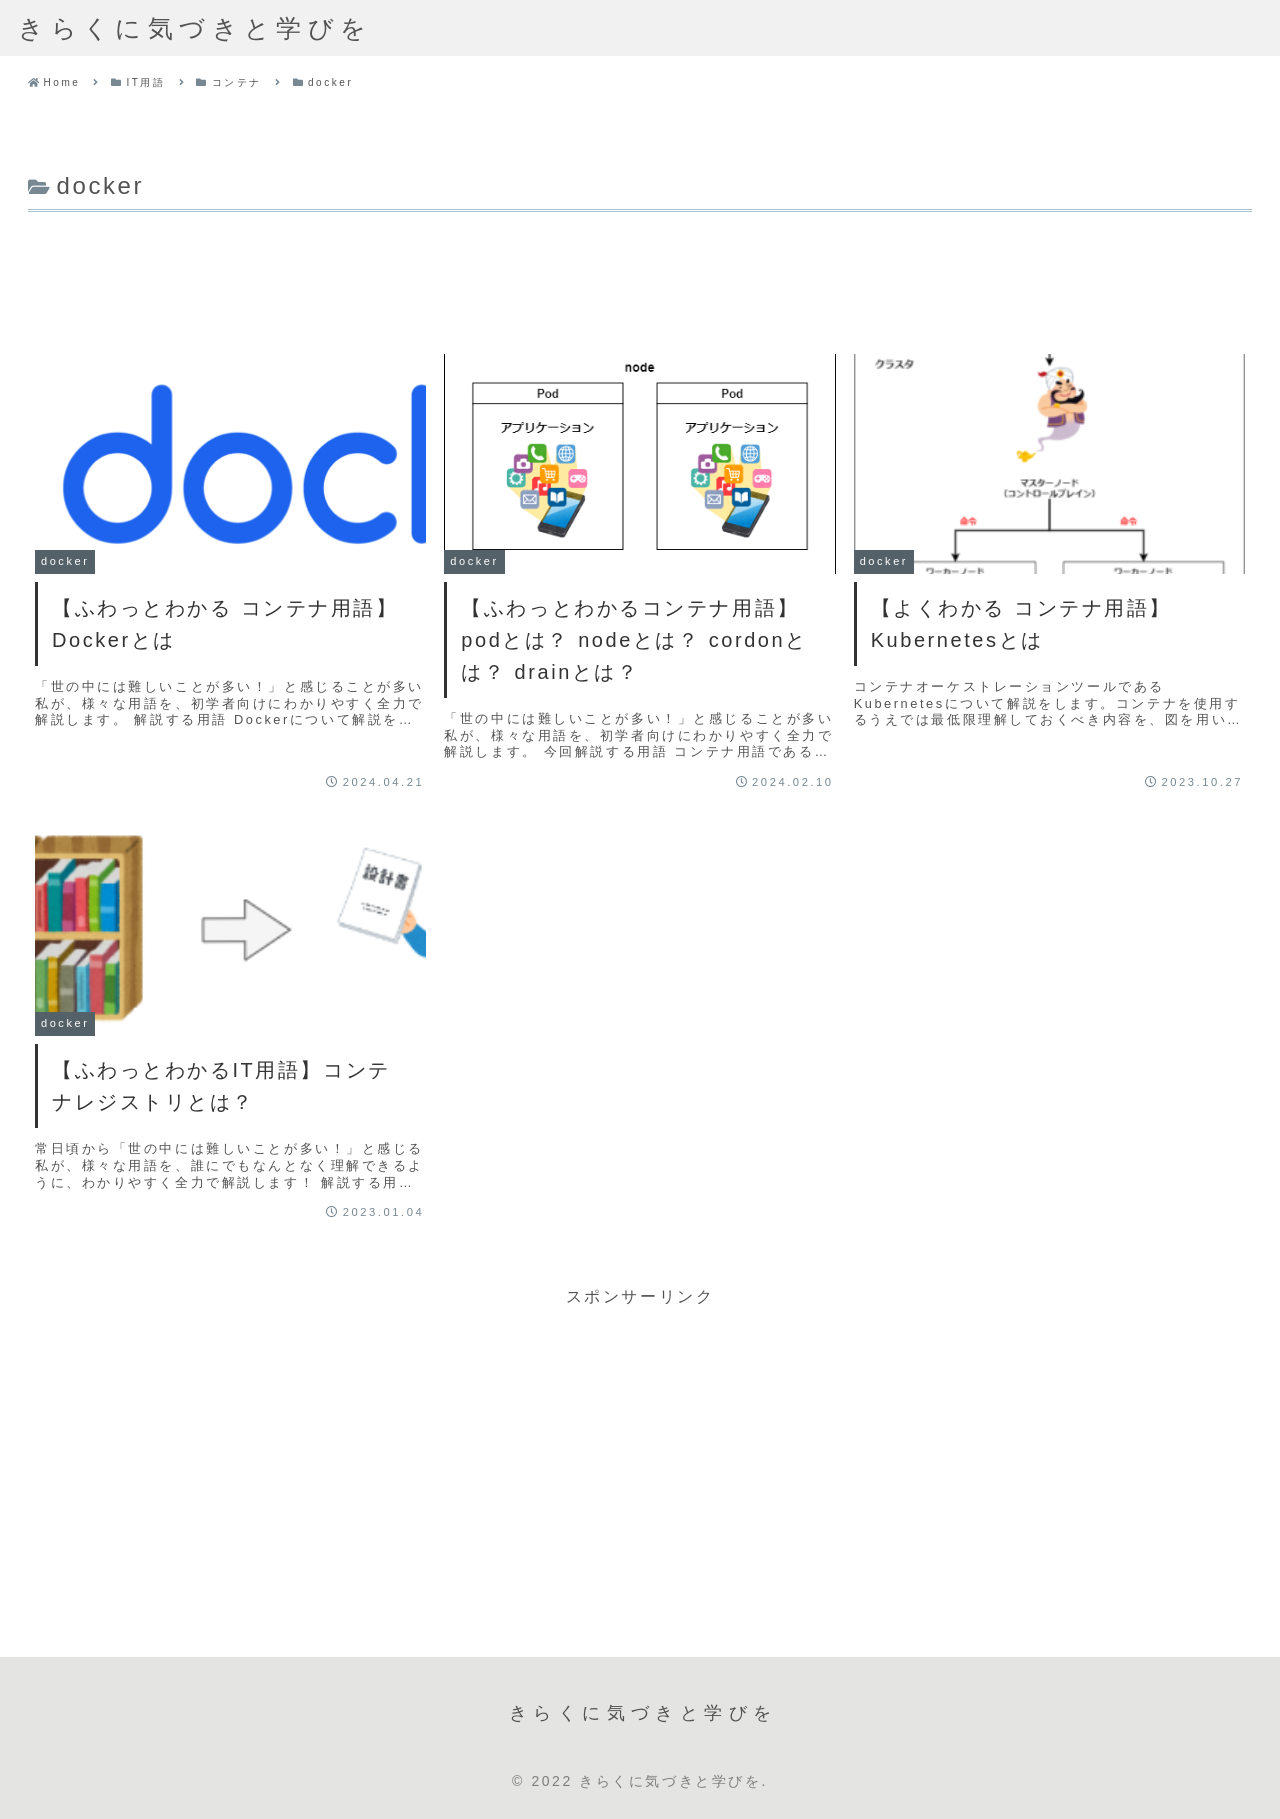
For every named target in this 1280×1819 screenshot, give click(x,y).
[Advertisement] (640, 273)
